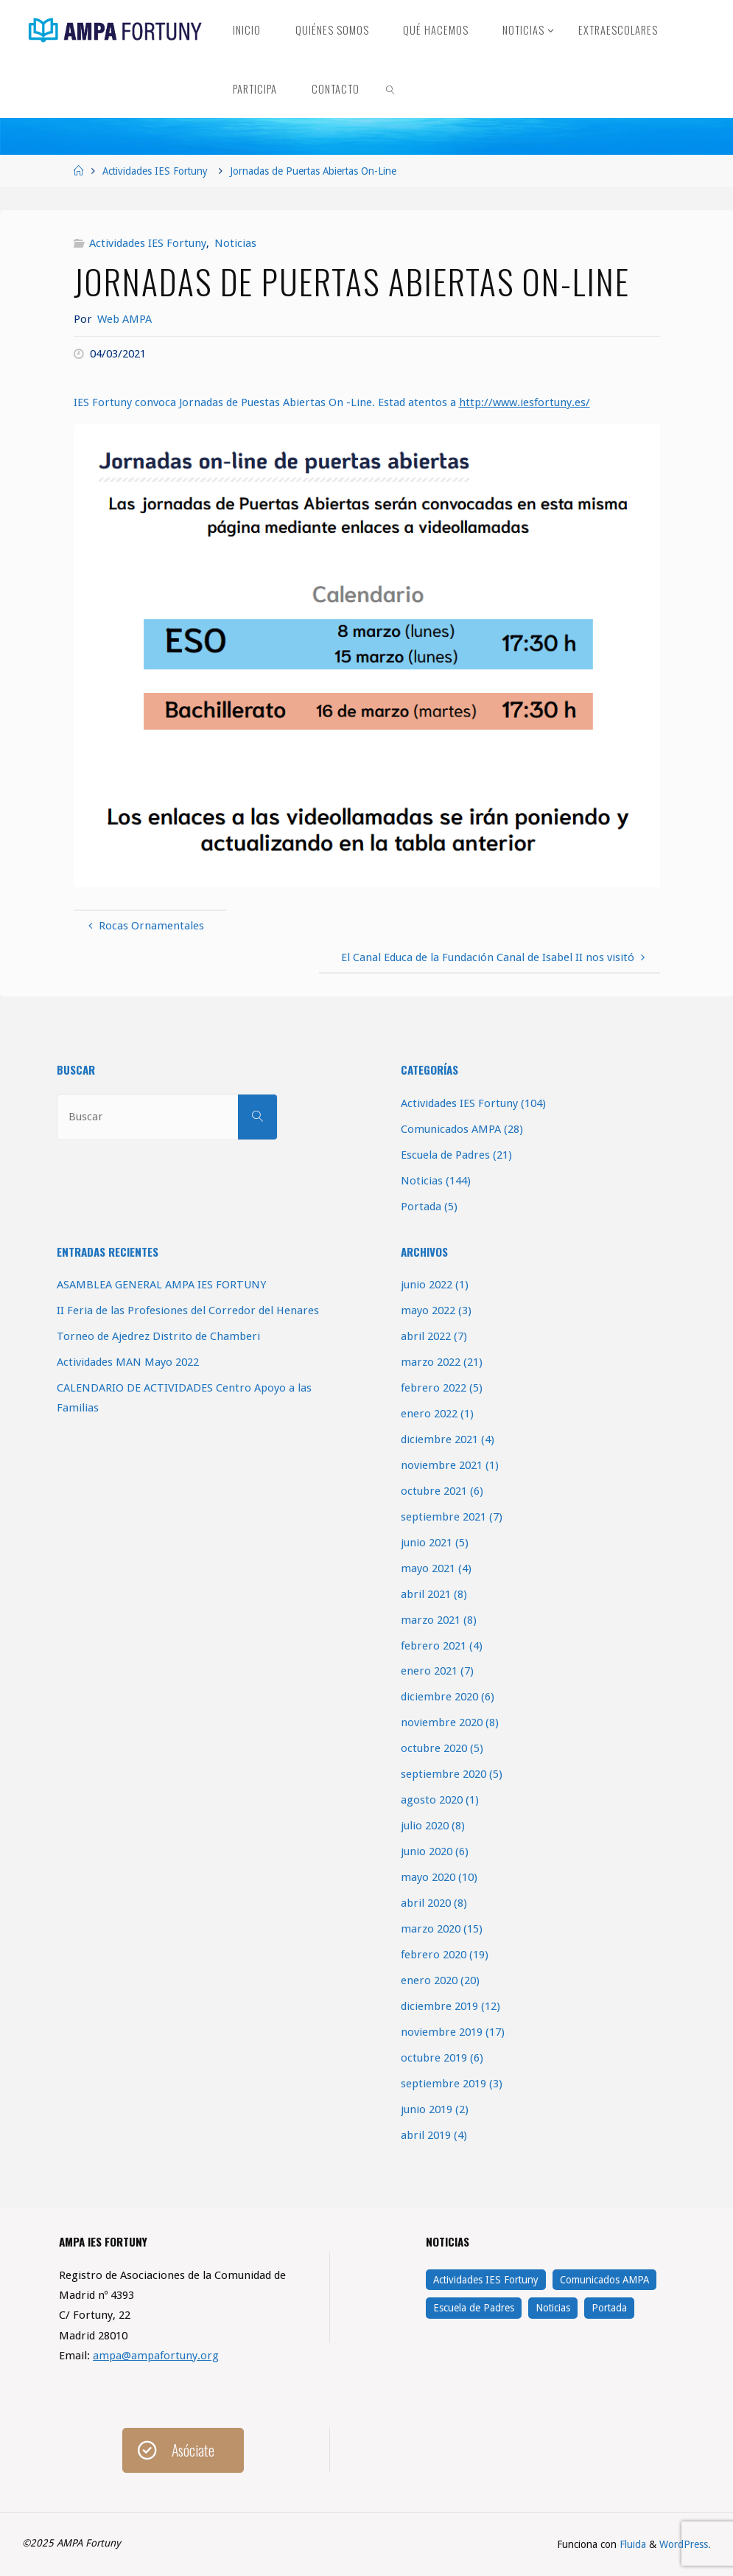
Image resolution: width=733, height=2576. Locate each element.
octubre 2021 (434, 1491)
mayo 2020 (428, 1877)
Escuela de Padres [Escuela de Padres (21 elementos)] (473, 2308)
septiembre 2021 (443, 1516)
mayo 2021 (428, 1568)
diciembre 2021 (439, 1439)
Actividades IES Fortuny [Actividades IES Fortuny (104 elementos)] (486, 2280)
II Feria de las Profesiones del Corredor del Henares (188, 1310)
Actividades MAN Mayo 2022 (128, 1362)
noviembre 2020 (442, 1722)
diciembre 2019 (439, 2006)
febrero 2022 (433, 1388)
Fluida (631, 2544)
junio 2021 (426, 1542)
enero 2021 (429, 1671)
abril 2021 (426, 1594)
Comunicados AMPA (451, 1129)
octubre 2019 (434, 2057)
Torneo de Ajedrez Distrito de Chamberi (158, 1336)
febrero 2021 (433, 1645)
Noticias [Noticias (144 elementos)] (553, 2308)
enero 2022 (429, 1413)
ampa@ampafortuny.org (156, 2355)
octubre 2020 (434, 1748)
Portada (421, 1206)
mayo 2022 (428, 1310)
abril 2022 (426, 1336)
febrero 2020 (433, 1954)
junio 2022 (426, 1284)
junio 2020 (426, 1851)
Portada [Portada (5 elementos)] (609, 2308)
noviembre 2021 (442, 1465)
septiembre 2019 (443, 2083)
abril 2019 (426, 2135)
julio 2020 (425, 1825)
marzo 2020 (430, 1929)
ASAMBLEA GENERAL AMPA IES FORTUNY (161, 1284)
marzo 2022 (430, 1362)
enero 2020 (429, 1980)
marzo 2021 (430, 1620)
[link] (390, 88)
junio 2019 (426, 2109)
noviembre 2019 (442, 2032)
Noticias (235, 243)
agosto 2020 (432, 1800)
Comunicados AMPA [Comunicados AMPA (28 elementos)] (604, 2280)
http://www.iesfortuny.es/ (524, 402)
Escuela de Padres (445, 1155)
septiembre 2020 (443, 1774)
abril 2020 (426, 1903)
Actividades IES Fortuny (155, 171)
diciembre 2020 (439, 1696)
